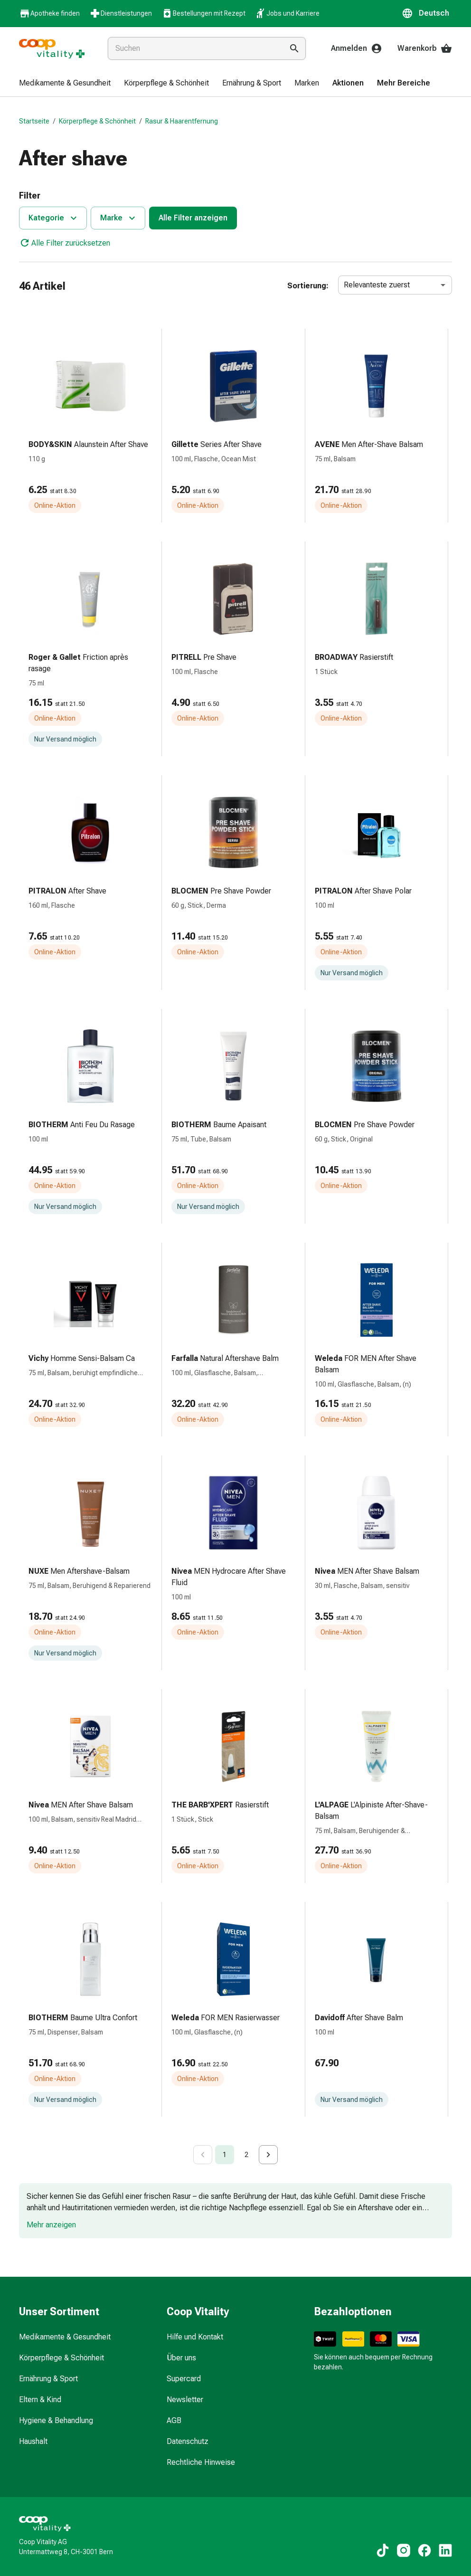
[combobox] (193, 48)
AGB (174, 2420)
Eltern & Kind (40, 2399)
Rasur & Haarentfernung (181, 121)
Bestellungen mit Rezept (203, 13)
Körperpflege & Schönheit (97, 121)
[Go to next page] (268, 2154)
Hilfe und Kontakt (195, 2336)
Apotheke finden (49, 13)
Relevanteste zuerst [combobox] (377, 284)
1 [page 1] (224, 2154)
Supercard (184, 2378)
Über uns (181, 2357)
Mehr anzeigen (51, 2224)
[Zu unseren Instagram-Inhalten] (403, 2550)
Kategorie (53, 218)
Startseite (34, 121)
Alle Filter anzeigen (193, 217)
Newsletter (185, 2399)
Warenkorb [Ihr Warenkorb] (424, 48)
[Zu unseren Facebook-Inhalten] (424, 2550)
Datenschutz (187, 2441)
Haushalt (33, 2441)
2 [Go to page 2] (246, 2154)
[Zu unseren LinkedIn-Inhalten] (445, 2550)
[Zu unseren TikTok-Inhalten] (382, 2550)
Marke (119, 218)
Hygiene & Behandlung (56, 2420)
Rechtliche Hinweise (201, 2462)
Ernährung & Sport (48, 2378)
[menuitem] (65, 83)
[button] (427, 13)
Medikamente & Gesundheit (65, 2336)
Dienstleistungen (120, 13)
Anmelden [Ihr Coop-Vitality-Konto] (356, 48)
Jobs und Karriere (287, 13)
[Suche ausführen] (294, 48)
